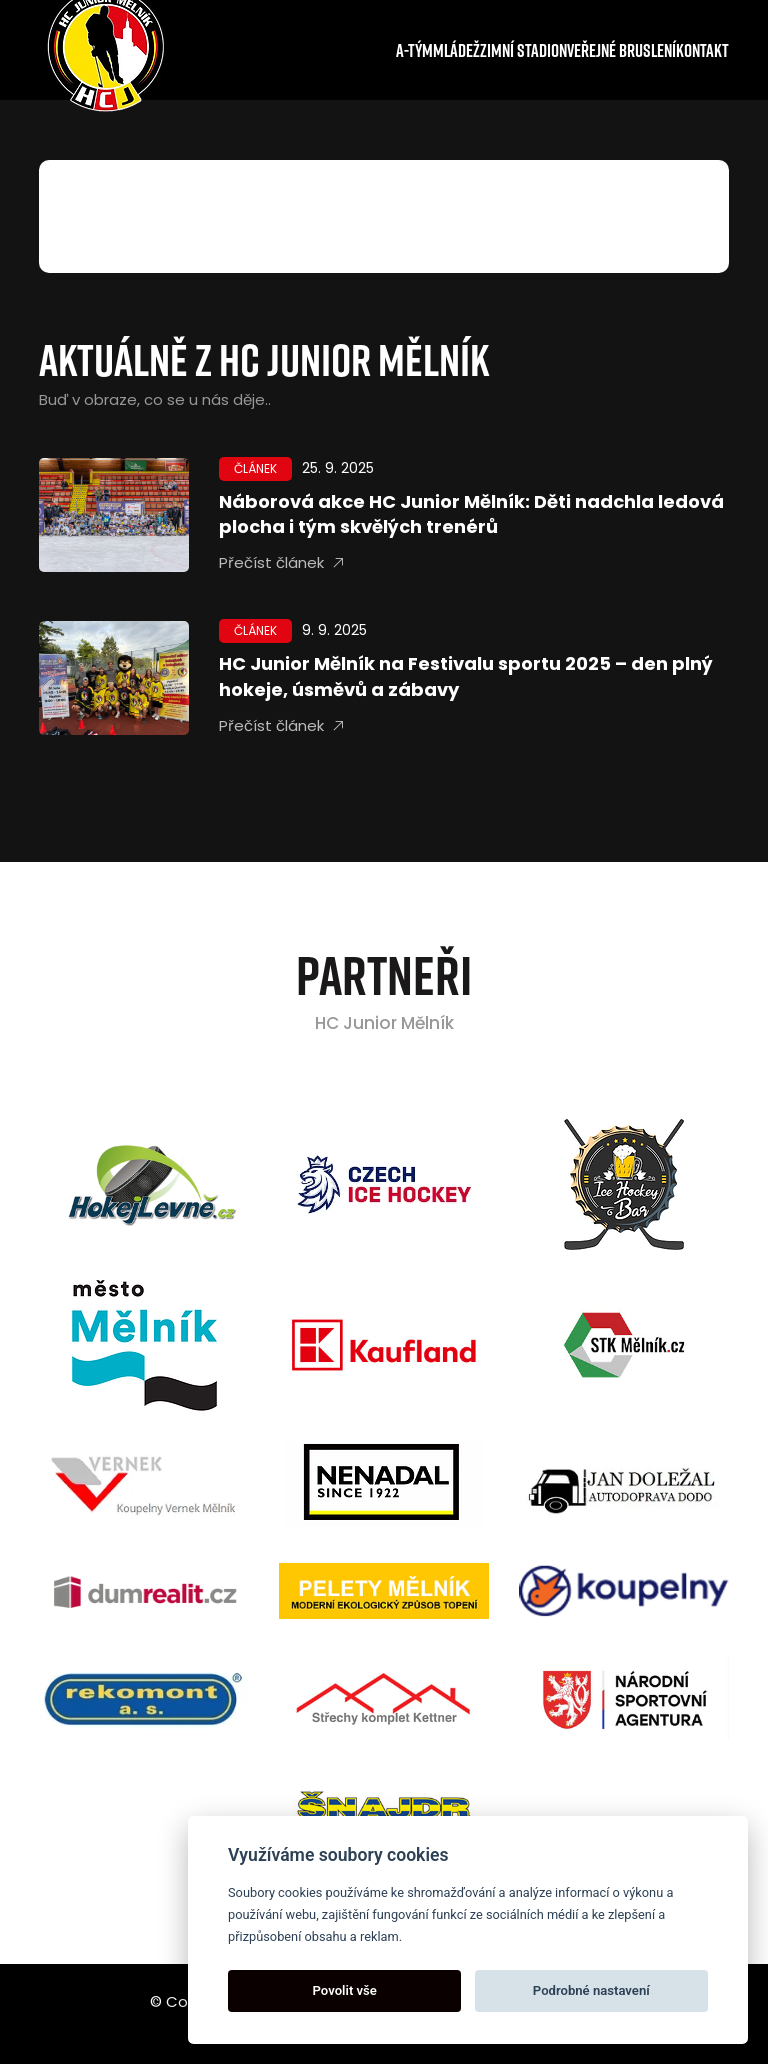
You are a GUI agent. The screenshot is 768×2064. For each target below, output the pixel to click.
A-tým (414, 50)
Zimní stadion (523, 50)
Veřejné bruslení (621, 50)
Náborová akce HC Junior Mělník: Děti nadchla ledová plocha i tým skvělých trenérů (471, 514)
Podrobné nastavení (591, 1990)
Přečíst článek (281, 563)
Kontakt (702, 50)
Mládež (456, 50)
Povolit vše (345, 1990)
